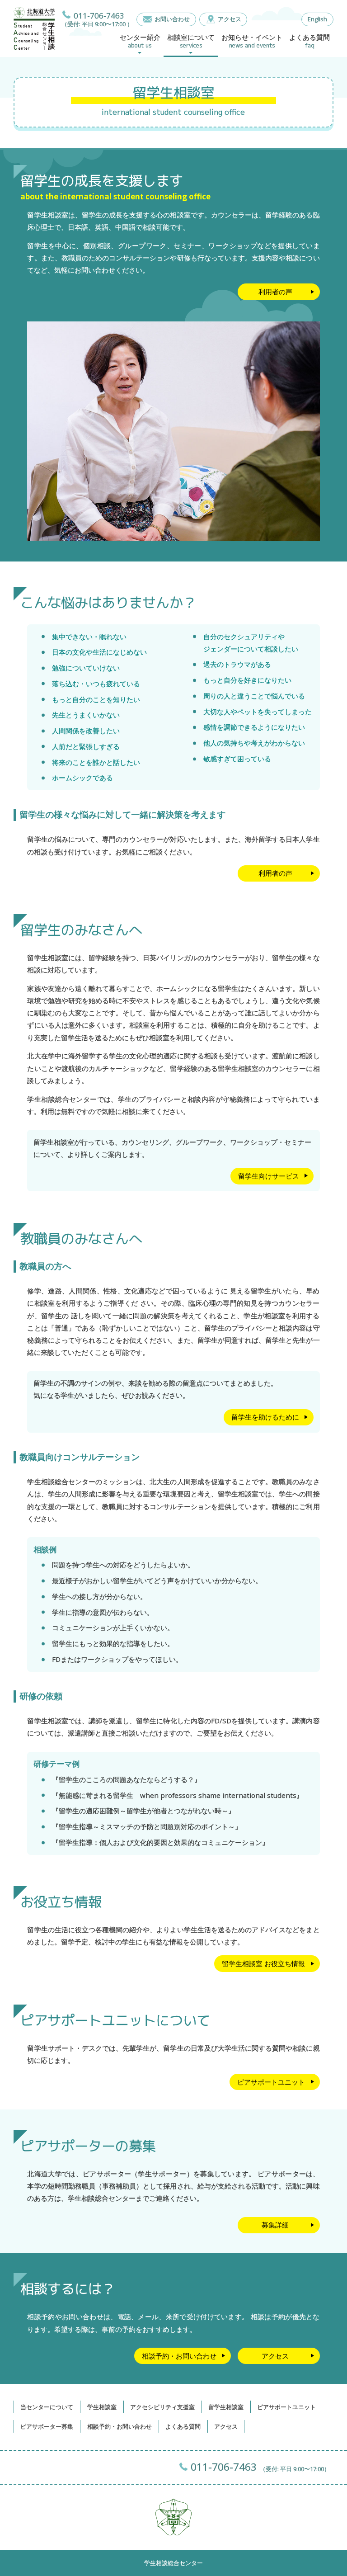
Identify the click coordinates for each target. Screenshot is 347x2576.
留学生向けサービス (268, 1175)
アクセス (229, 19)
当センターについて (46, 2407)
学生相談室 (102, 2407)
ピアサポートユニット (271, 2081)
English (317, 19)
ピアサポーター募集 (46, 2426)
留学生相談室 (226, 2407)
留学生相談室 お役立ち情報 (263, 1963)
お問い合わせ (172, 19)
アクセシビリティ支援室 (162, 2407)
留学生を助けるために (265, 1416)
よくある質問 (183, 2426)
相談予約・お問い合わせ (179, 2355)
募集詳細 (275, 2224)
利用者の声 (275, 291)
